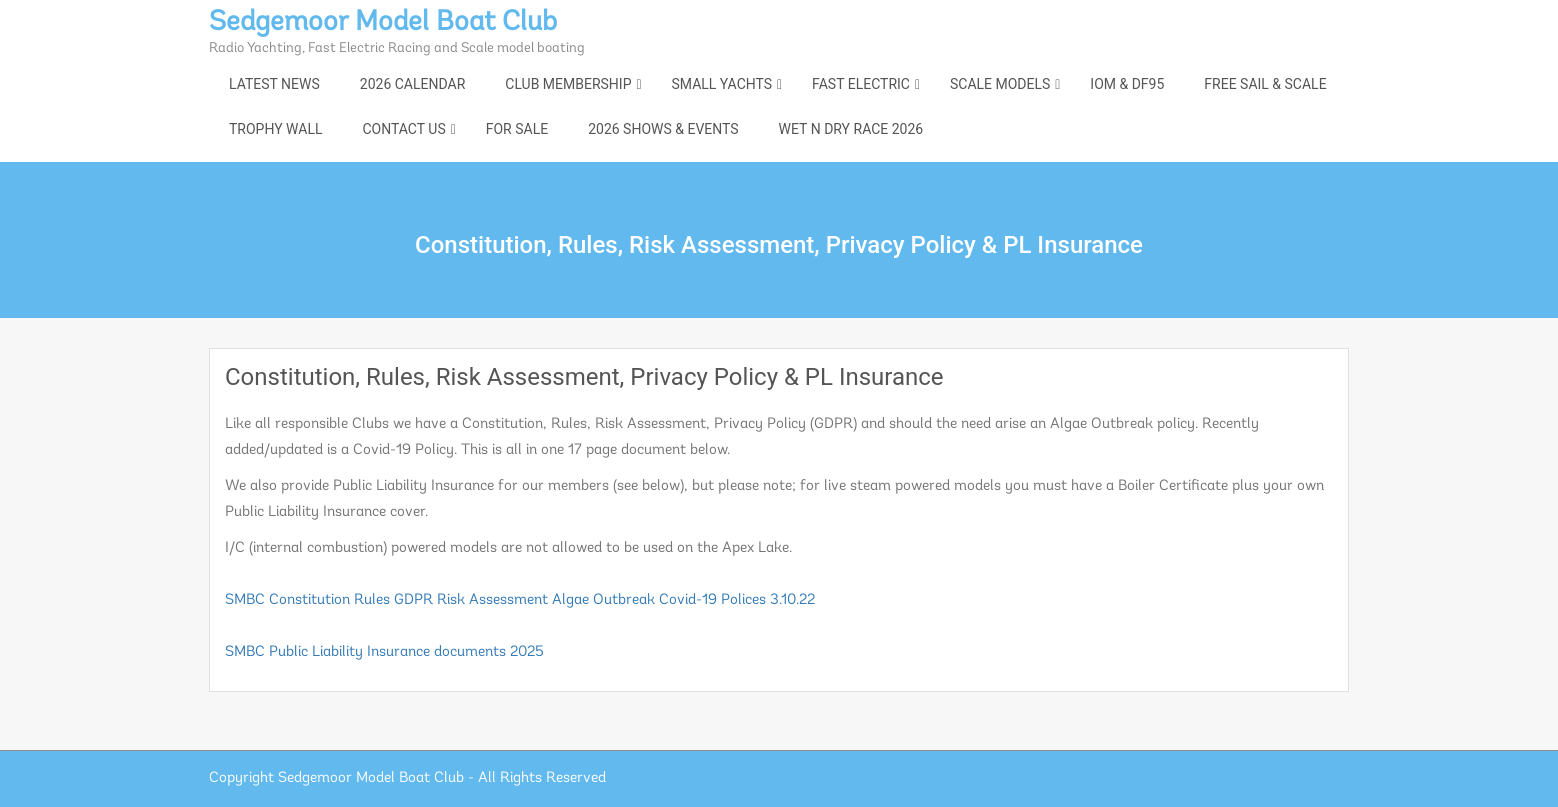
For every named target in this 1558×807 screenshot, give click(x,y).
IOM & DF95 (1127, 84)
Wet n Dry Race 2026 (851, 129)
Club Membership (568, 84)
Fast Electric (861, 84)
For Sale (517, 129)
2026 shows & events (663, 129)
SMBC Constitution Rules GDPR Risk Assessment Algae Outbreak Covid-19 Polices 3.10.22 (520, 600)
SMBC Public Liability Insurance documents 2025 (384, 652)
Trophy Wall (275, 129)
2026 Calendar (412, 84)
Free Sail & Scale (1265, 84)
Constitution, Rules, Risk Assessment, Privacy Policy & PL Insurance (584, 377)
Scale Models (1000, 84)
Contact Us (403, 129)
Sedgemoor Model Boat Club (383, 23)
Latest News (274, 84)
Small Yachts (721, 84)
